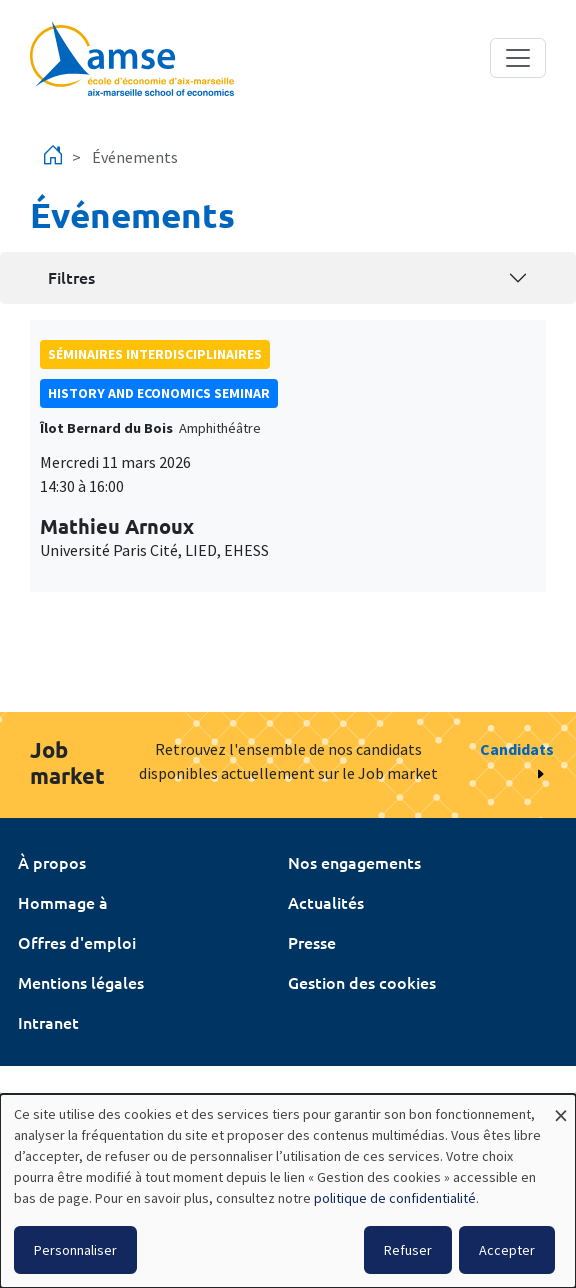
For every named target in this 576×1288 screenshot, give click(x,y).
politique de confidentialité (395, 1198)
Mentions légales (81, 982)
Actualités (326, 902)
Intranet (48, 1022)
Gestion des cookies (362, 982)
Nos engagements (354, 862)
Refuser (408, 1250)
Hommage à (63, 902)
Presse (312, 942)
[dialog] (288, 1191)
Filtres (71, 277)
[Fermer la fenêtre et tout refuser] (561, 1106)
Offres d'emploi (77, 942)
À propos (52, 862)
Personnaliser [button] (75, 1250)
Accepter (507, 1250)
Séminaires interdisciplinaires (155, 354)
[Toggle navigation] (518, 58)
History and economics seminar (159, 393)
